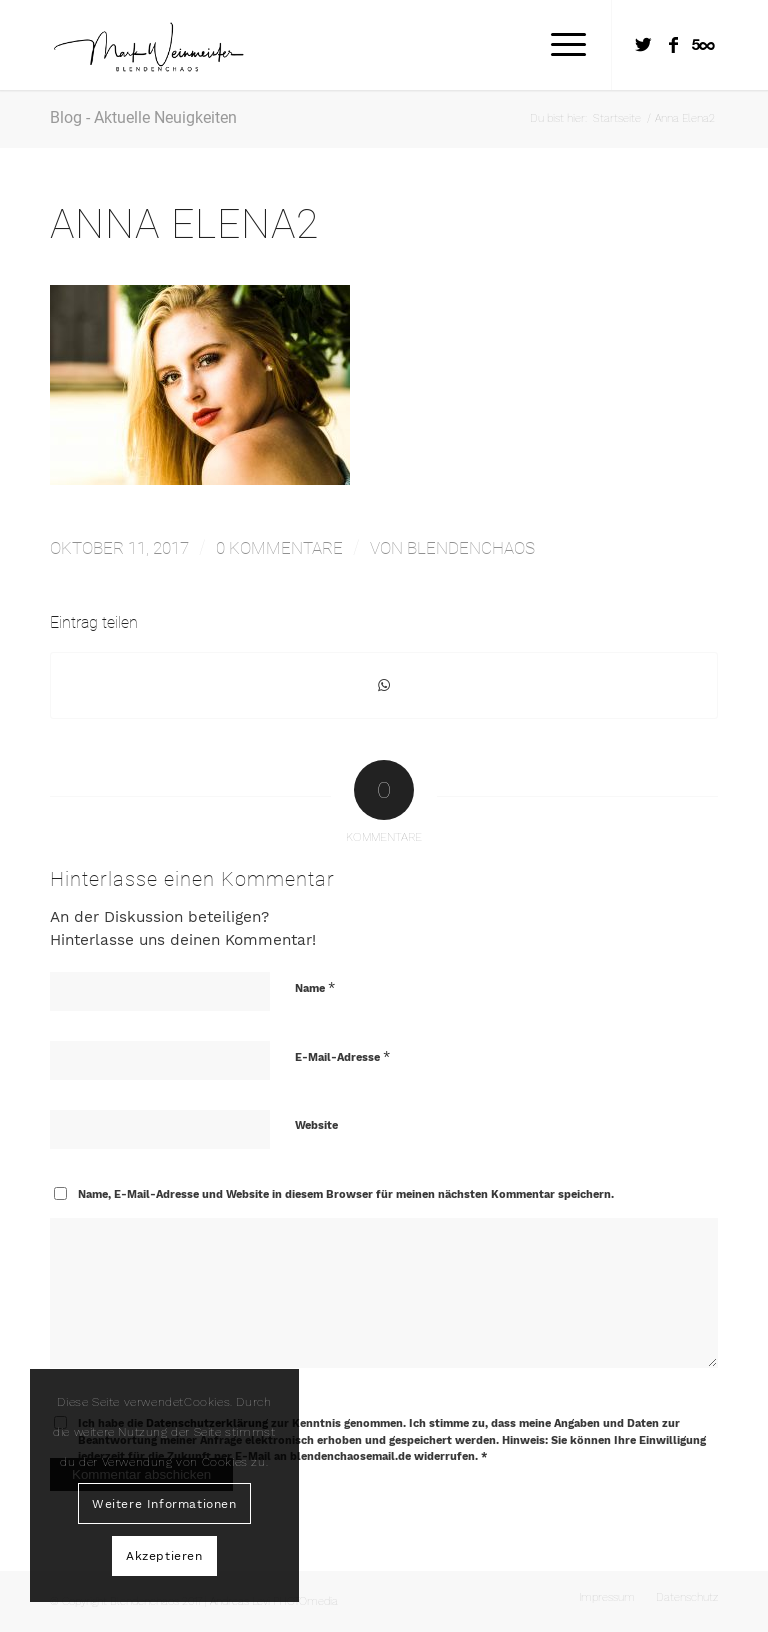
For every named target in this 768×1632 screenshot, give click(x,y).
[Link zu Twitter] (643, 45)
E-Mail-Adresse (342, 1056)
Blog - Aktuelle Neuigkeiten (143, 117)
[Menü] (558, 45)
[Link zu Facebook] (673, 45)
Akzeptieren (164, 1556)
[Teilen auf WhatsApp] (384, 685)
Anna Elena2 (184, 224)
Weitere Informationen (164, 1504)
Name (315, 987)
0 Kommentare (279, 548)
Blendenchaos (471, 548)
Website (316, 1125)
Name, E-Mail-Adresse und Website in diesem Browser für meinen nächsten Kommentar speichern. (346, 1194)
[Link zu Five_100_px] (703, 45)
